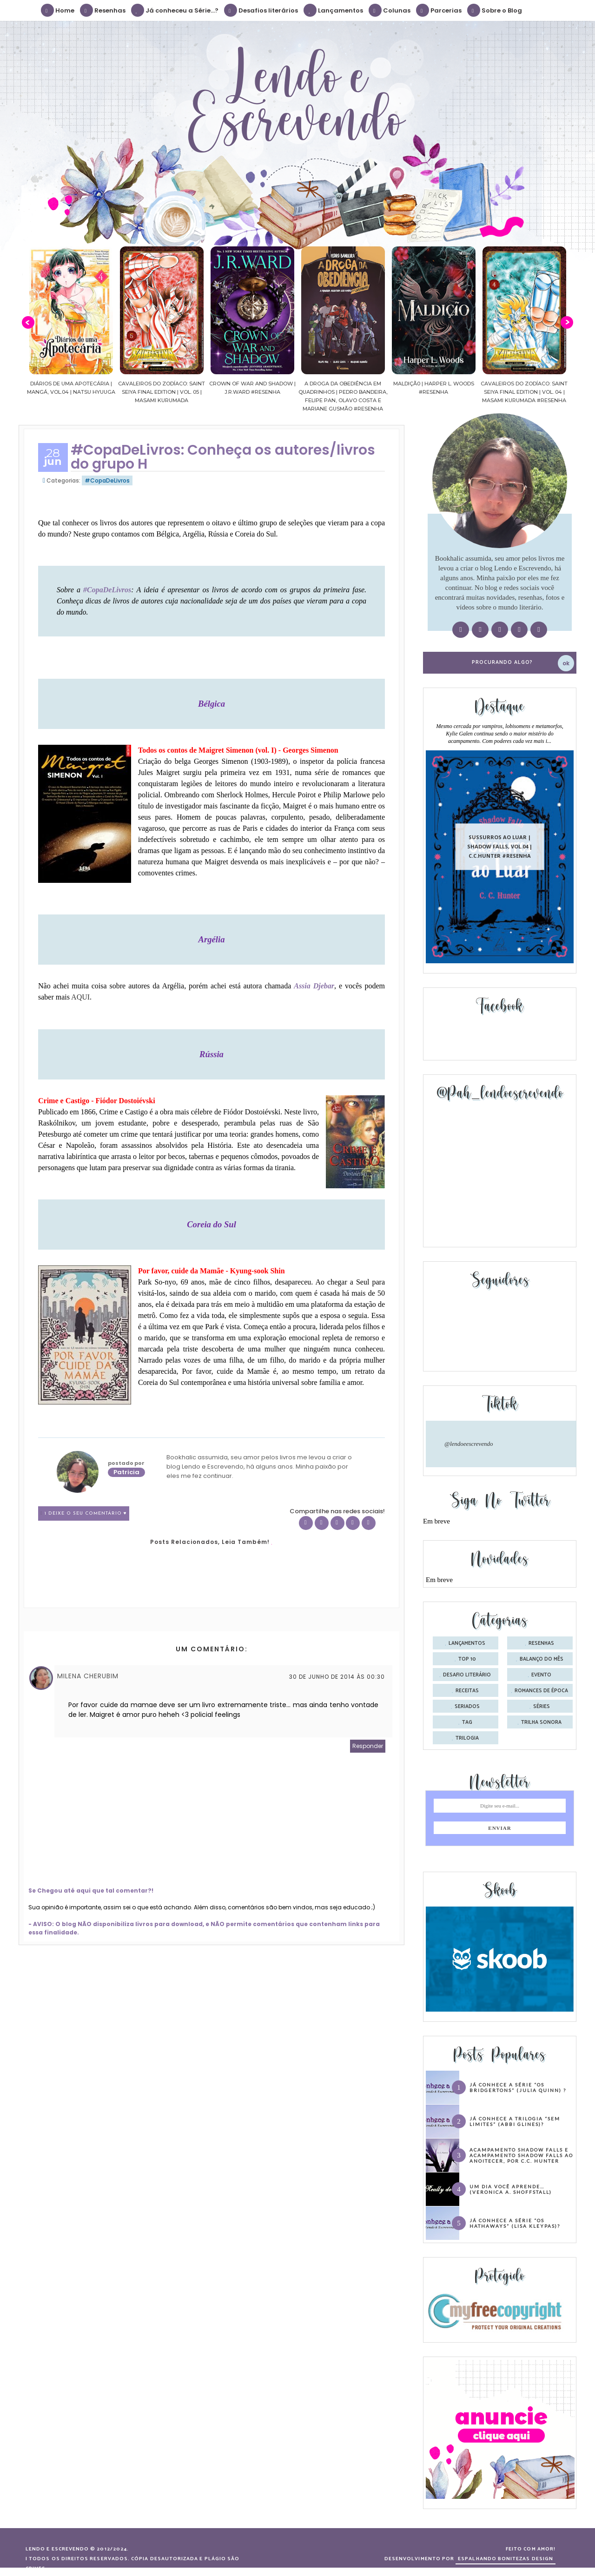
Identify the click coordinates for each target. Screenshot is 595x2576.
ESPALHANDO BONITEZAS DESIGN (505, 2559)
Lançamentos (333, 10)
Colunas (390, 10)
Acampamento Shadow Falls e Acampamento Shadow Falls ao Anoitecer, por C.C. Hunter (521, 2155)
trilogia (467, 1738)
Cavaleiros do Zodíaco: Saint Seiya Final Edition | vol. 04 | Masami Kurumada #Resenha (524, 392)
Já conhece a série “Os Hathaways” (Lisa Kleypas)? (514, 2223)
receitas (467, 1691)
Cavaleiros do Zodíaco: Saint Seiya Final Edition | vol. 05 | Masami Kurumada (161, 392)
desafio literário (467, 1675)
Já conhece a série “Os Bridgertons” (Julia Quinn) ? (517, 2087)
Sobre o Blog (495, 10)
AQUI (80, 997)
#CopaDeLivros (107, 480)
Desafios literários (261, 10)
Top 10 (467, 1659)
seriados (467, 1706)
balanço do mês (541, 1659)
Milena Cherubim (88, 1676)
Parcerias (439, 10)
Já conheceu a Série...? (175, 10)
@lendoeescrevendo (468, 1443)
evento (541, 1675)
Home (58, 10)
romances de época (541, 1691)
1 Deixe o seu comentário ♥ (86, 1513)
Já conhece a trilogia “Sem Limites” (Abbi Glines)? (514, 2121)
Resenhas (103, 10)
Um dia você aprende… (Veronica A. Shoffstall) (510, 2189)
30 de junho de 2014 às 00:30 (337, 1677)
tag (467, 1722)
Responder (367, 1746)
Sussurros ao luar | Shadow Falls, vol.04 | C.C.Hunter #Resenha (499, 846)
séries (541, 1706)
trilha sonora (541, 1722)
